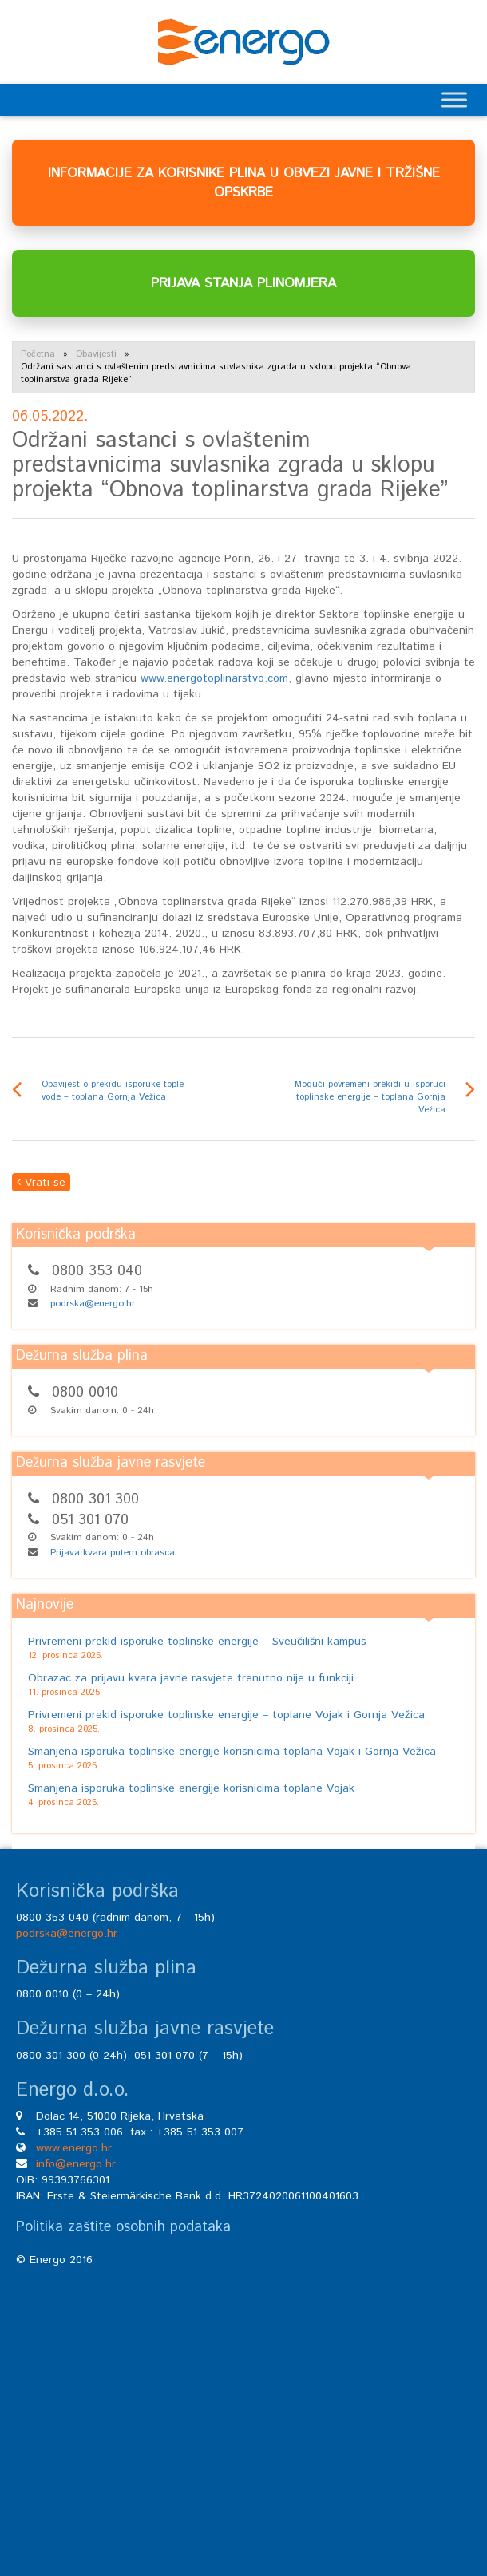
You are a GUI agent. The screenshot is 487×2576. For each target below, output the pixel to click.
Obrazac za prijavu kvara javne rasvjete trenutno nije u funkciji (191, 1678)
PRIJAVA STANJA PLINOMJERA (243, 283)
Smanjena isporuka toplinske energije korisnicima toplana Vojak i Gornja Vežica (232, 1752)
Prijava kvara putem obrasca (112, 1552)
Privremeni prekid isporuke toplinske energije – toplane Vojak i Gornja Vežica (226, 1715)
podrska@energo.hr (92, 1303)
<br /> (243, 2403)
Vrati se (41, 1183)
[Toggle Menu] (454, 99)
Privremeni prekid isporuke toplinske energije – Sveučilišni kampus (197, 1642)
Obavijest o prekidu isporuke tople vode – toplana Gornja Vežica (113, 1091)
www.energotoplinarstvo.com (214, 678)
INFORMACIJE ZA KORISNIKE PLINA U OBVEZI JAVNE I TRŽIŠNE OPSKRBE (244, 183)
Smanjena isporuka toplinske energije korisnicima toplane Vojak (191, 1788)
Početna (38, 354)
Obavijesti (96, 354)
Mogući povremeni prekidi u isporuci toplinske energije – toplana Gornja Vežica (370, 1097)
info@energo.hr (76, 2164)
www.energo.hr (74, 2148)
